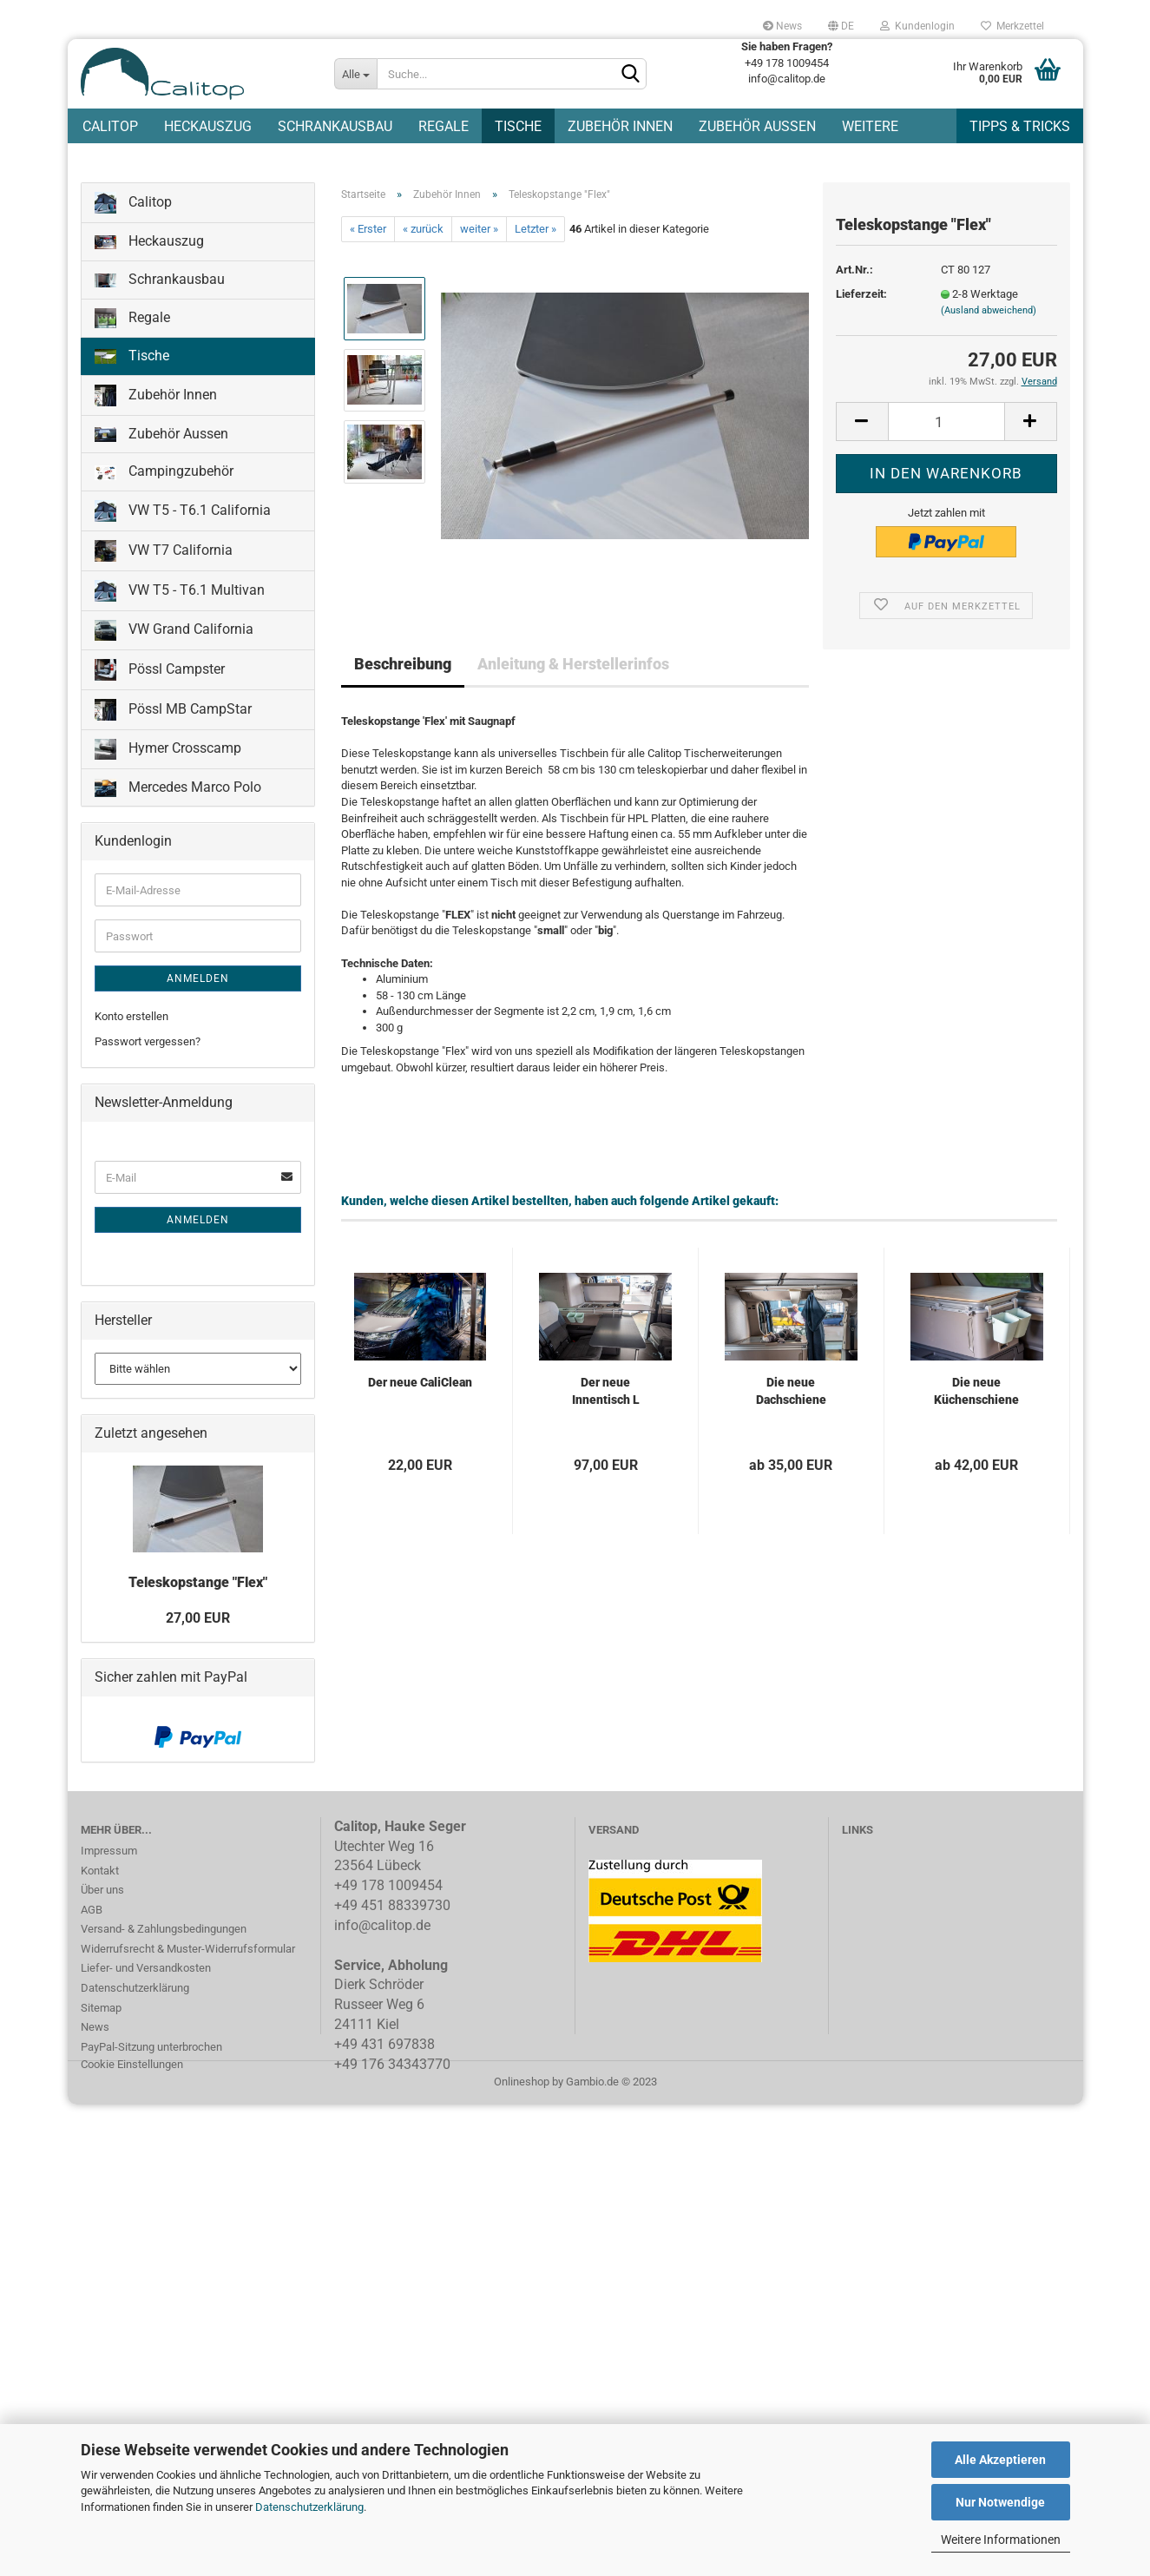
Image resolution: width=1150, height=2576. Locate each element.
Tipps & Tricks (1019, 126)
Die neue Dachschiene (791, 1391)
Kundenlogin (917, 26)
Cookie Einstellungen (132, 2064)
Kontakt (100, 1870)
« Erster (368, 228)
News (782, 26)
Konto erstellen (131, 1016)
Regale (443, 126)
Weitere (870, 126)
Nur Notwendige (1000, 2502)
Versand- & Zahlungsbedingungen (163, 1928)
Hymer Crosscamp (168, 749)
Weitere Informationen (1001, 2539)
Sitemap (101, 2007)
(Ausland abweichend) (988, 310)
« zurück (423, 228)
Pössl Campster (160, 670)
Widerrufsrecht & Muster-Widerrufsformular (188, 1948)
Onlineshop (521, 2081)
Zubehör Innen (620, 126)
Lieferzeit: (861, 293)
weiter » (479, 228)
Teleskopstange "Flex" (197, 1582)
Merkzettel (1012, 26)
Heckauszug (208, 126)
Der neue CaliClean (420, 1382)
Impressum (109, 1850)
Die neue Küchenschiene (976, 1391)
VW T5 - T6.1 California (183, 511)
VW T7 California (164, 551)
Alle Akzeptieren (1000, 2460)
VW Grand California (174, 630)
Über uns (102, 1889)
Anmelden (198, 978)
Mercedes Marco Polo (178, 788)
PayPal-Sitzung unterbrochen (151, 2046)
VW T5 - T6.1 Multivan (180, 591)
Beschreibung (402, 664)
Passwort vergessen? (147, 1041)
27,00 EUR (198, 1618)
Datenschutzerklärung (309, 2506)
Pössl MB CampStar (173, 710)
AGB (91, 1909)
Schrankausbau (335, 126)
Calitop (110, 126)
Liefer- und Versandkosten (146, 1967)
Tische (518, 126)
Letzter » (535, 228)
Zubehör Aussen (757, 126)
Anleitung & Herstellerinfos (573, 664)
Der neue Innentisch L (606, 1391)
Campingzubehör (164, 471)
